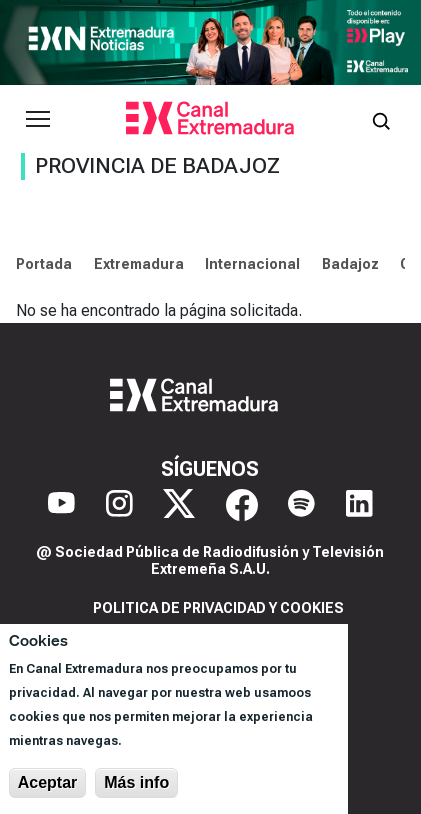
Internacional (252, 264)
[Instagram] (119, 505)
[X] (179, 505)
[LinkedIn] (359, 505)
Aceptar (48, 782)
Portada (44, 264)
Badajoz (350, 264)
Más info (136, 782)
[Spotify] (301, 505)
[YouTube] (61, 505)
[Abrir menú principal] (38, 119)
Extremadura (139, 264)
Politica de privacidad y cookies (218, 608)
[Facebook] (242, 505)
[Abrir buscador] (381, 119)
